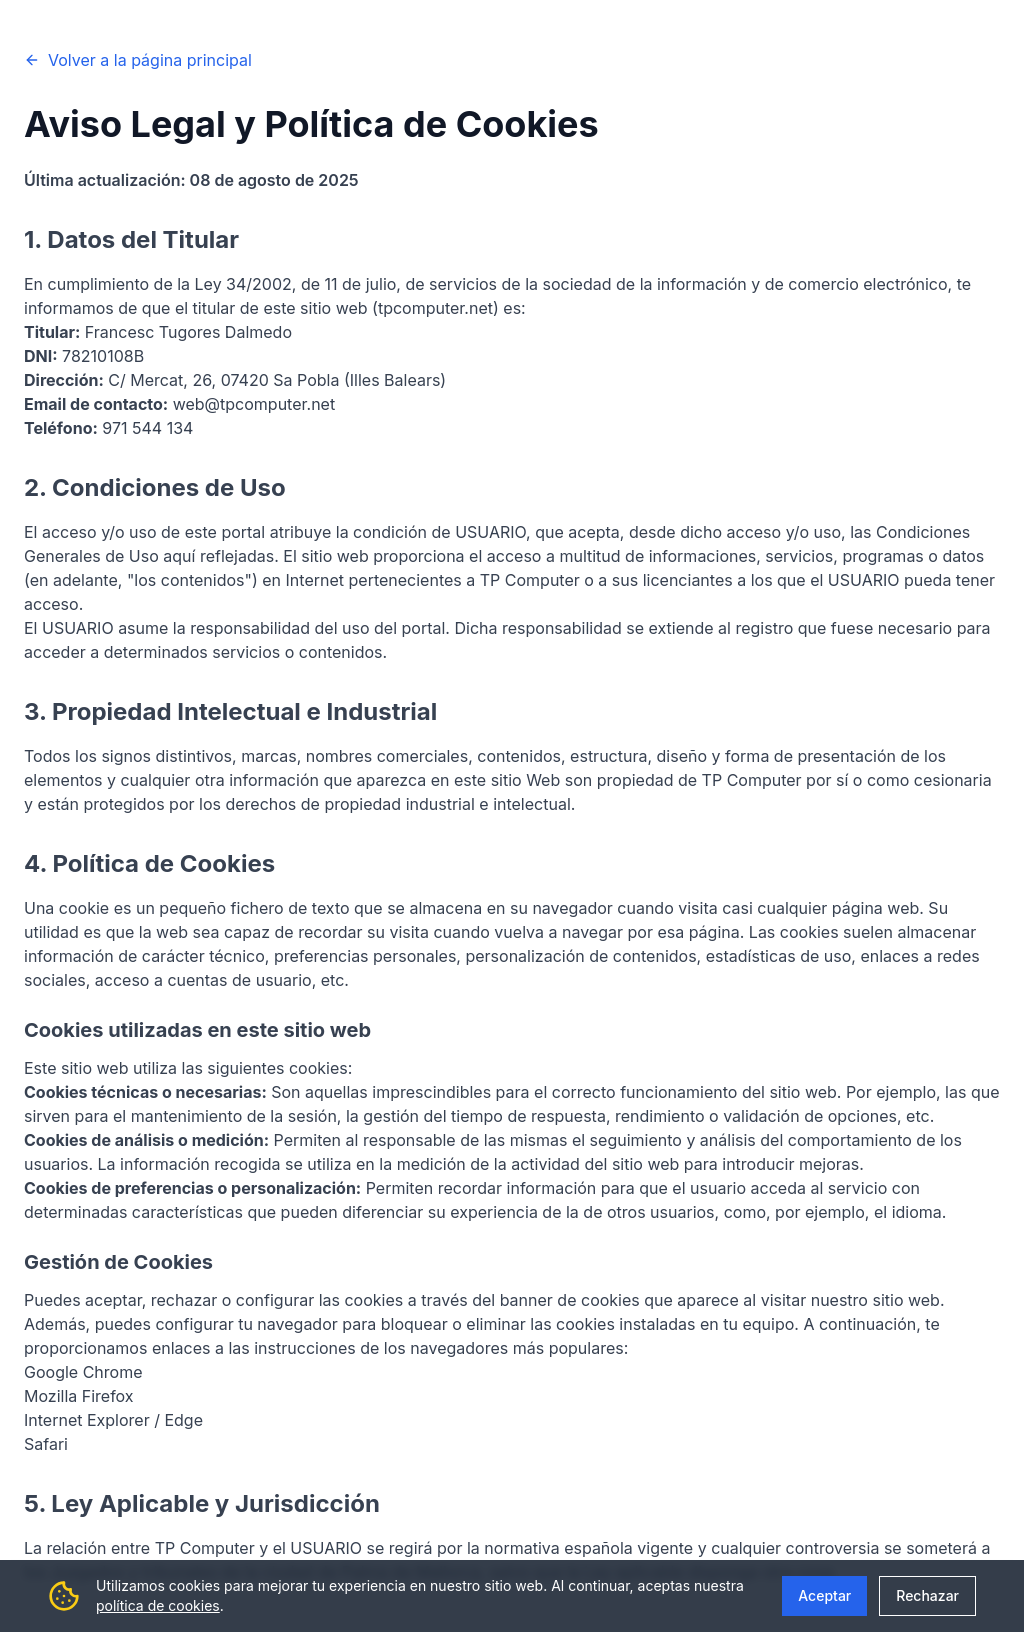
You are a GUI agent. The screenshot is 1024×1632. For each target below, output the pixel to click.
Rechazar (927, 1595)
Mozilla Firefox (79, 1396)
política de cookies (158, 1605)
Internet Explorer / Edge (113, 1420)
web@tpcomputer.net (254, 404)
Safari (46, 1444)
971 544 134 (147, 428)
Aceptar (824, 1595)
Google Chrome (83, 1372)
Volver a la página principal (138, 60)
